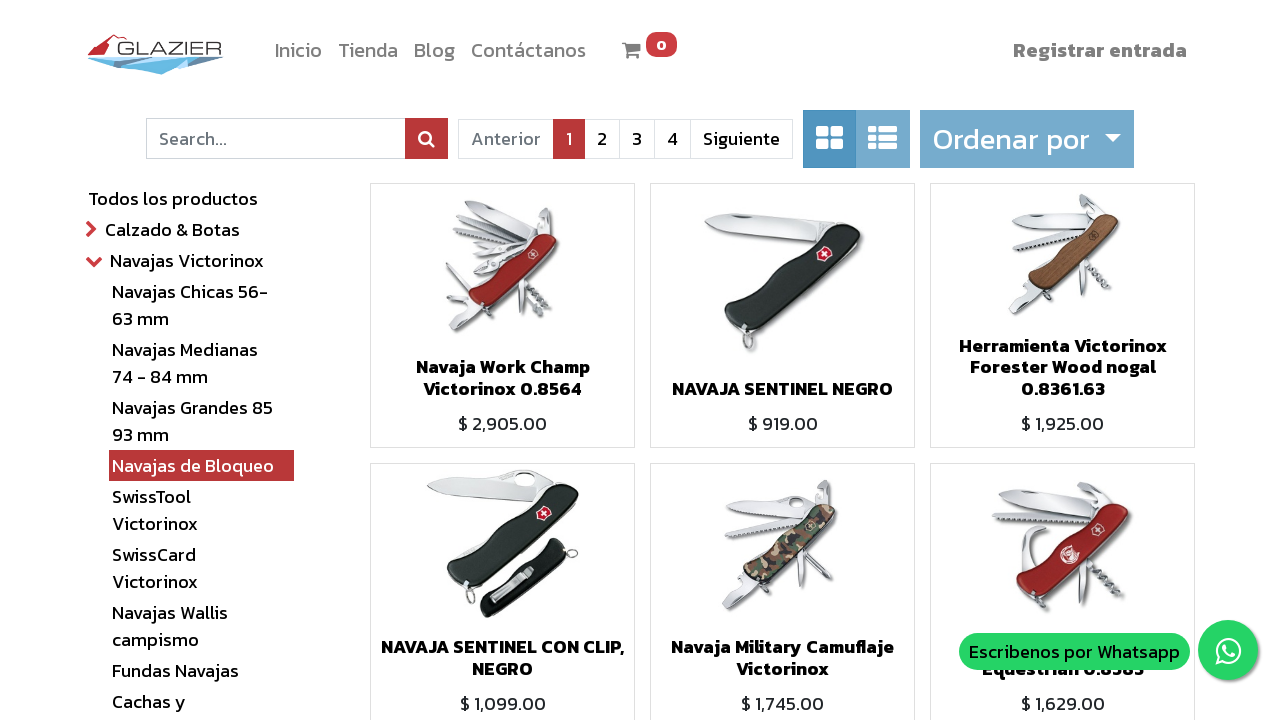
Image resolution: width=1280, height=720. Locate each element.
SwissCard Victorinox (155, 568)
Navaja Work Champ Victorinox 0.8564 (503, 377)
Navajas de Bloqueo (193, 465)
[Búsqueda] (426, 138)
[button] (1026, 139)
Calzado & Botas (172, 229)
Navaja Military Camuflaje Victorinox (782, 657)
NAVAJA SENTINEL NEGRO (782, 388)
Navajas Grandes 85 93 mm (192, 421)
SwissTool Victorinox (155, 510)
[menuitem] (298, 50)
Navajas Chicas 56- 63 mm (190, 305)
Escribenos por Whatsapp (1074, 651)
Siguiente (741, 138)
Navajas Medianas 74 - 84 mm (185, 363)
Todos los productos (173, 198)
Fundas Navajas (175, 670)
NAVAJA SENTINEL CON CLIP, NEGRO (502, 657)
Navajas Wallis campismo (170, 626)
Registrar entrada (1100, 50)
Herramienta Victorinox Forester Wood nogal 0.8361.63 (1063, 367)
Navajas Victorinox (187, 260)
